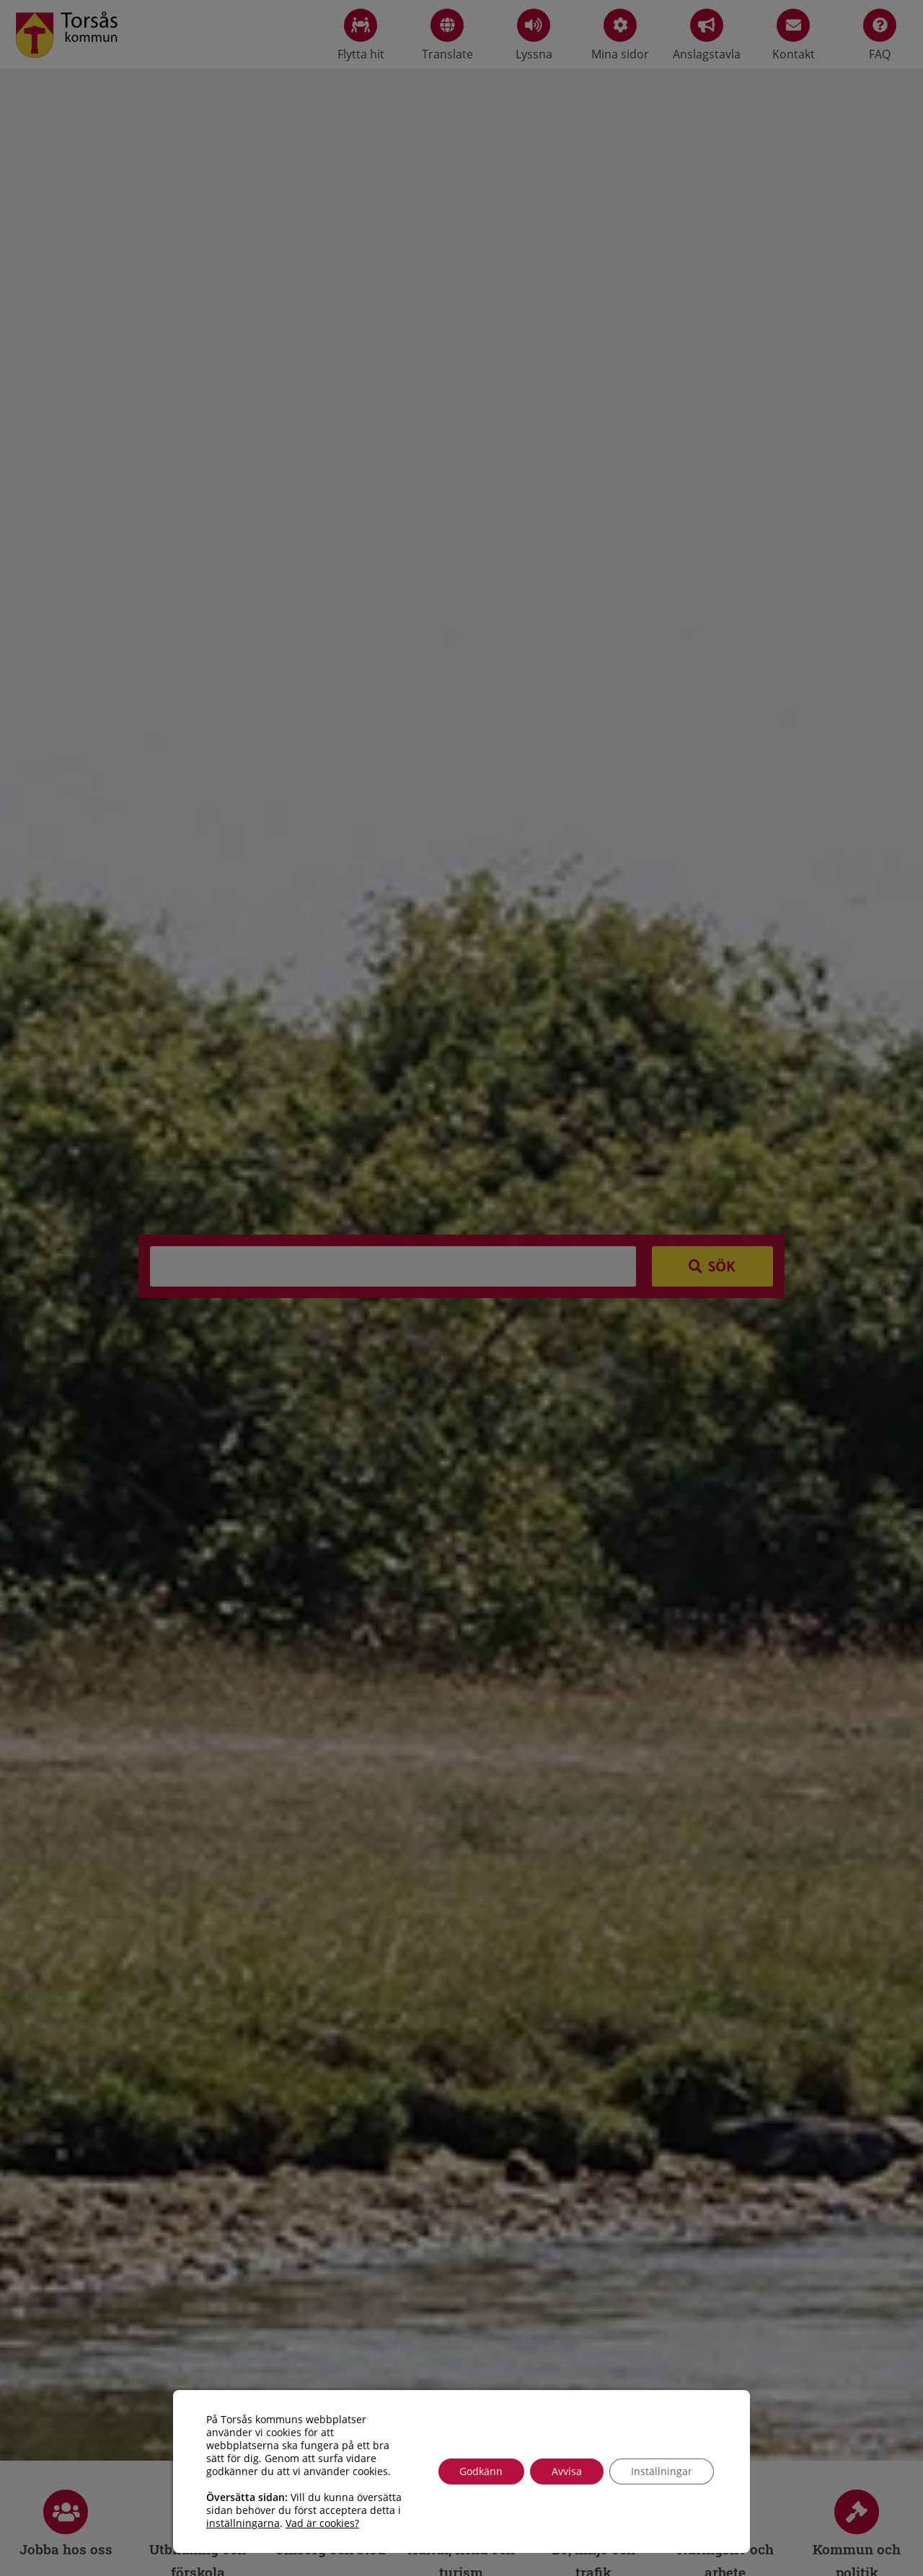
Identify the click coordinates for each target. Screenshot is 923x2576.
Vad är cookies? (322, 2523)
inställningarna (243, 2523)
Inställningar (661, 2471)
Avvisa (567, 2471)
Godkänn (481, 2471)
